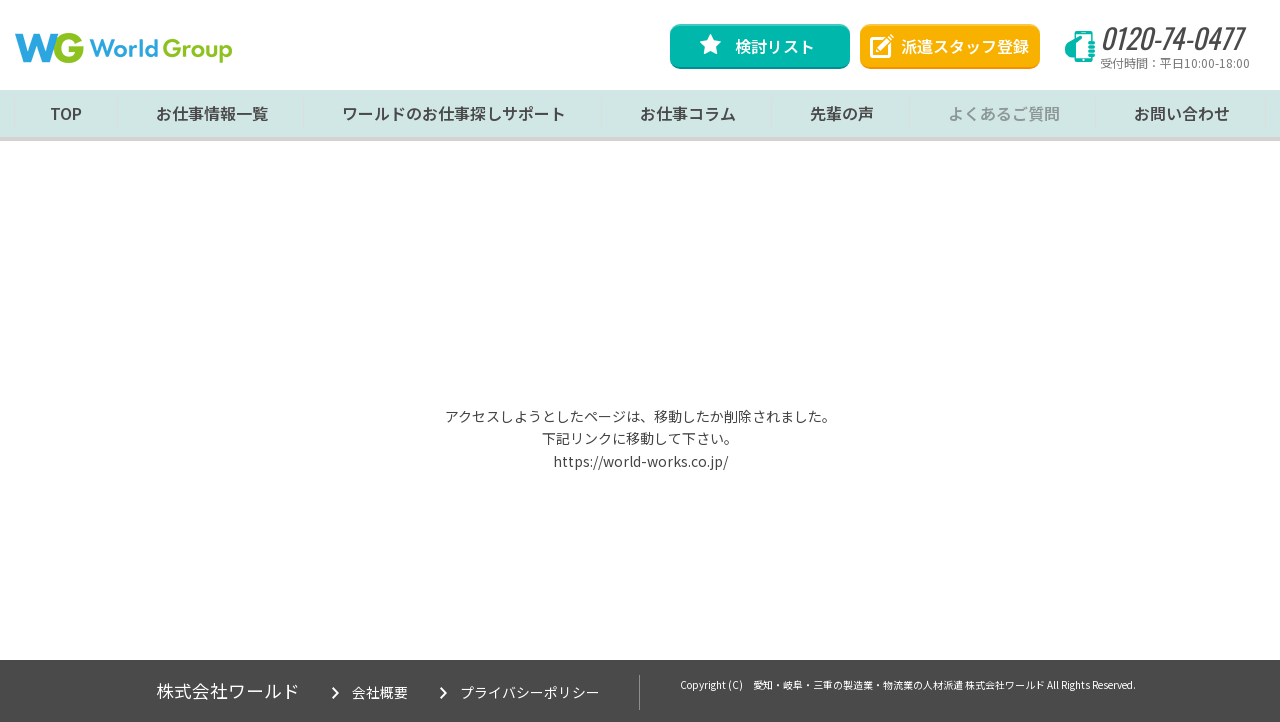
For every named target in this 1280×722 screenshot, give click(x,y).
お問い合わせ (1182, 118)
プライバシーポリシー (530, 693)
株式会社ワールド (228, 691)
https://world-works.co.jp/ (640, 461)
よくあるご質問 (1004, 118)
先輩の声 (842, 118)
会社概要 (380, 693)
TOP (66, 118)
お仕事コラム (688, 118)
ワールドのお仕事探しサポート (454, 118)
